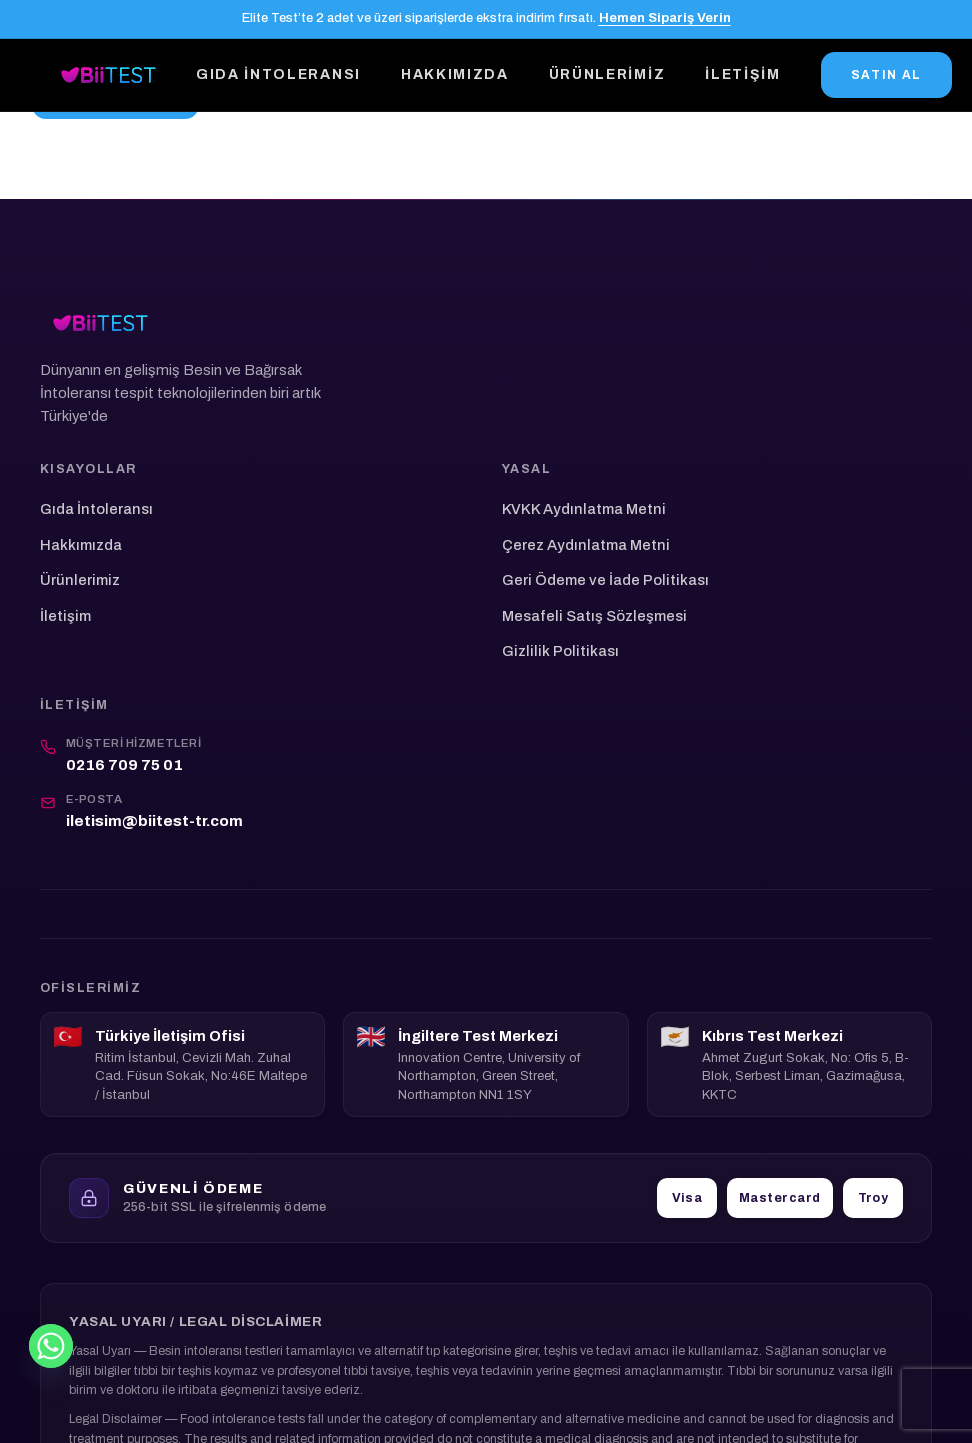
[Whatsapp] (51, 1346)
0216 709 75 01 (124, 765)
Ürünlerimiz (607, 74)
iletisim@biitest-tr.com (154, 821)
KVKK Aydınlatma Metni (584, 509)
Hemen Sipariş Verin (665, 18)
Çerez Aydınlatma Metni (586, 545)
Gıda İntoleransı (278, 74)
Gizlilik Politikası (560, 651)
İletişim (742, 74)
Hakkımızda (455, 74)
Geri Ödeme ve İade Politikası (605, 580)
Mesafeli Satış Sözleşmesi (594, 616)
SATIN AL (886, 75)
